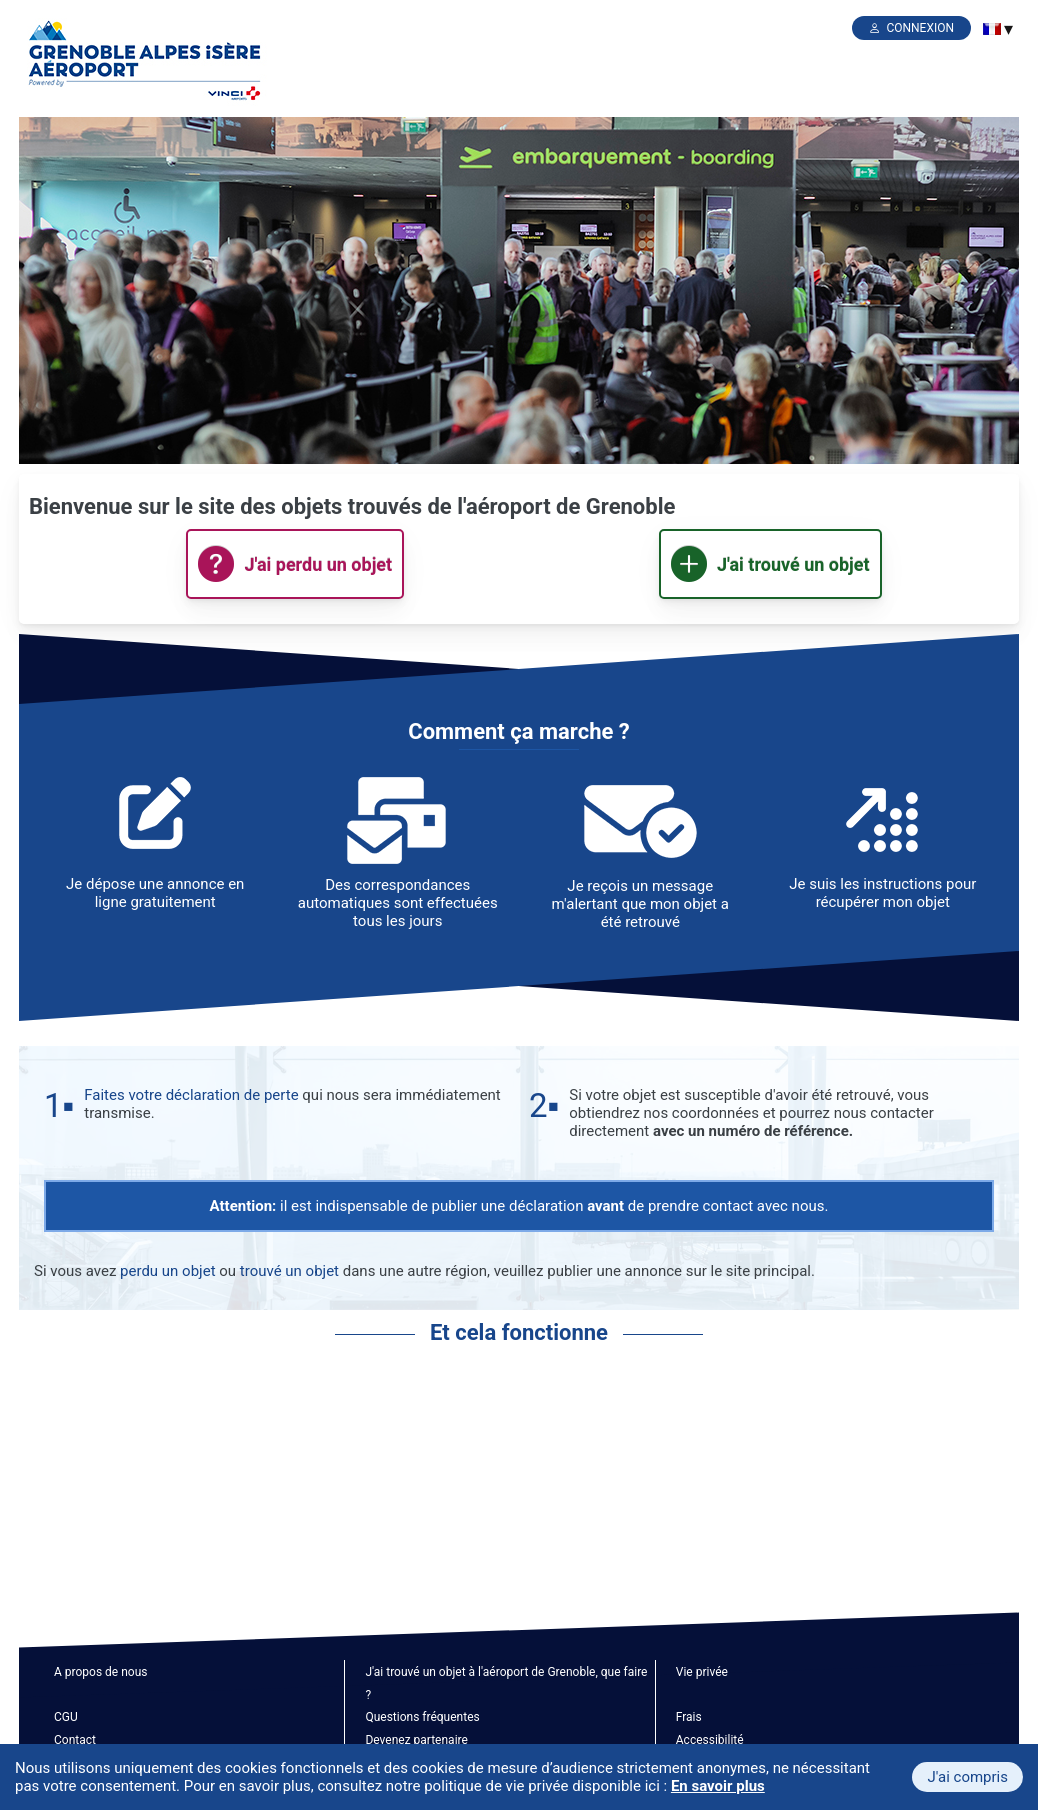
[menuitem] (992, 29)
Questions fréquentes (422, 1717)
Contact (75, 1740)
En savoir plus (718, 1786)
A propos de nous (100, 1672)
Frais (689, 1717)
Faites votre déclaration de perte (191, 1095)
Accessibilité (710, 1740)
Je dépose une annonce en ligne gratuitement (155, 893)
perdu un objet (167, 1271)
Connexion (920, 28)
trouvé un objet (289, 1271)
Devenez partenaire (416, 1740)
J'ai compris (967, 1777)
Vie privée (702, 1672)
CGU (66, 1717)
